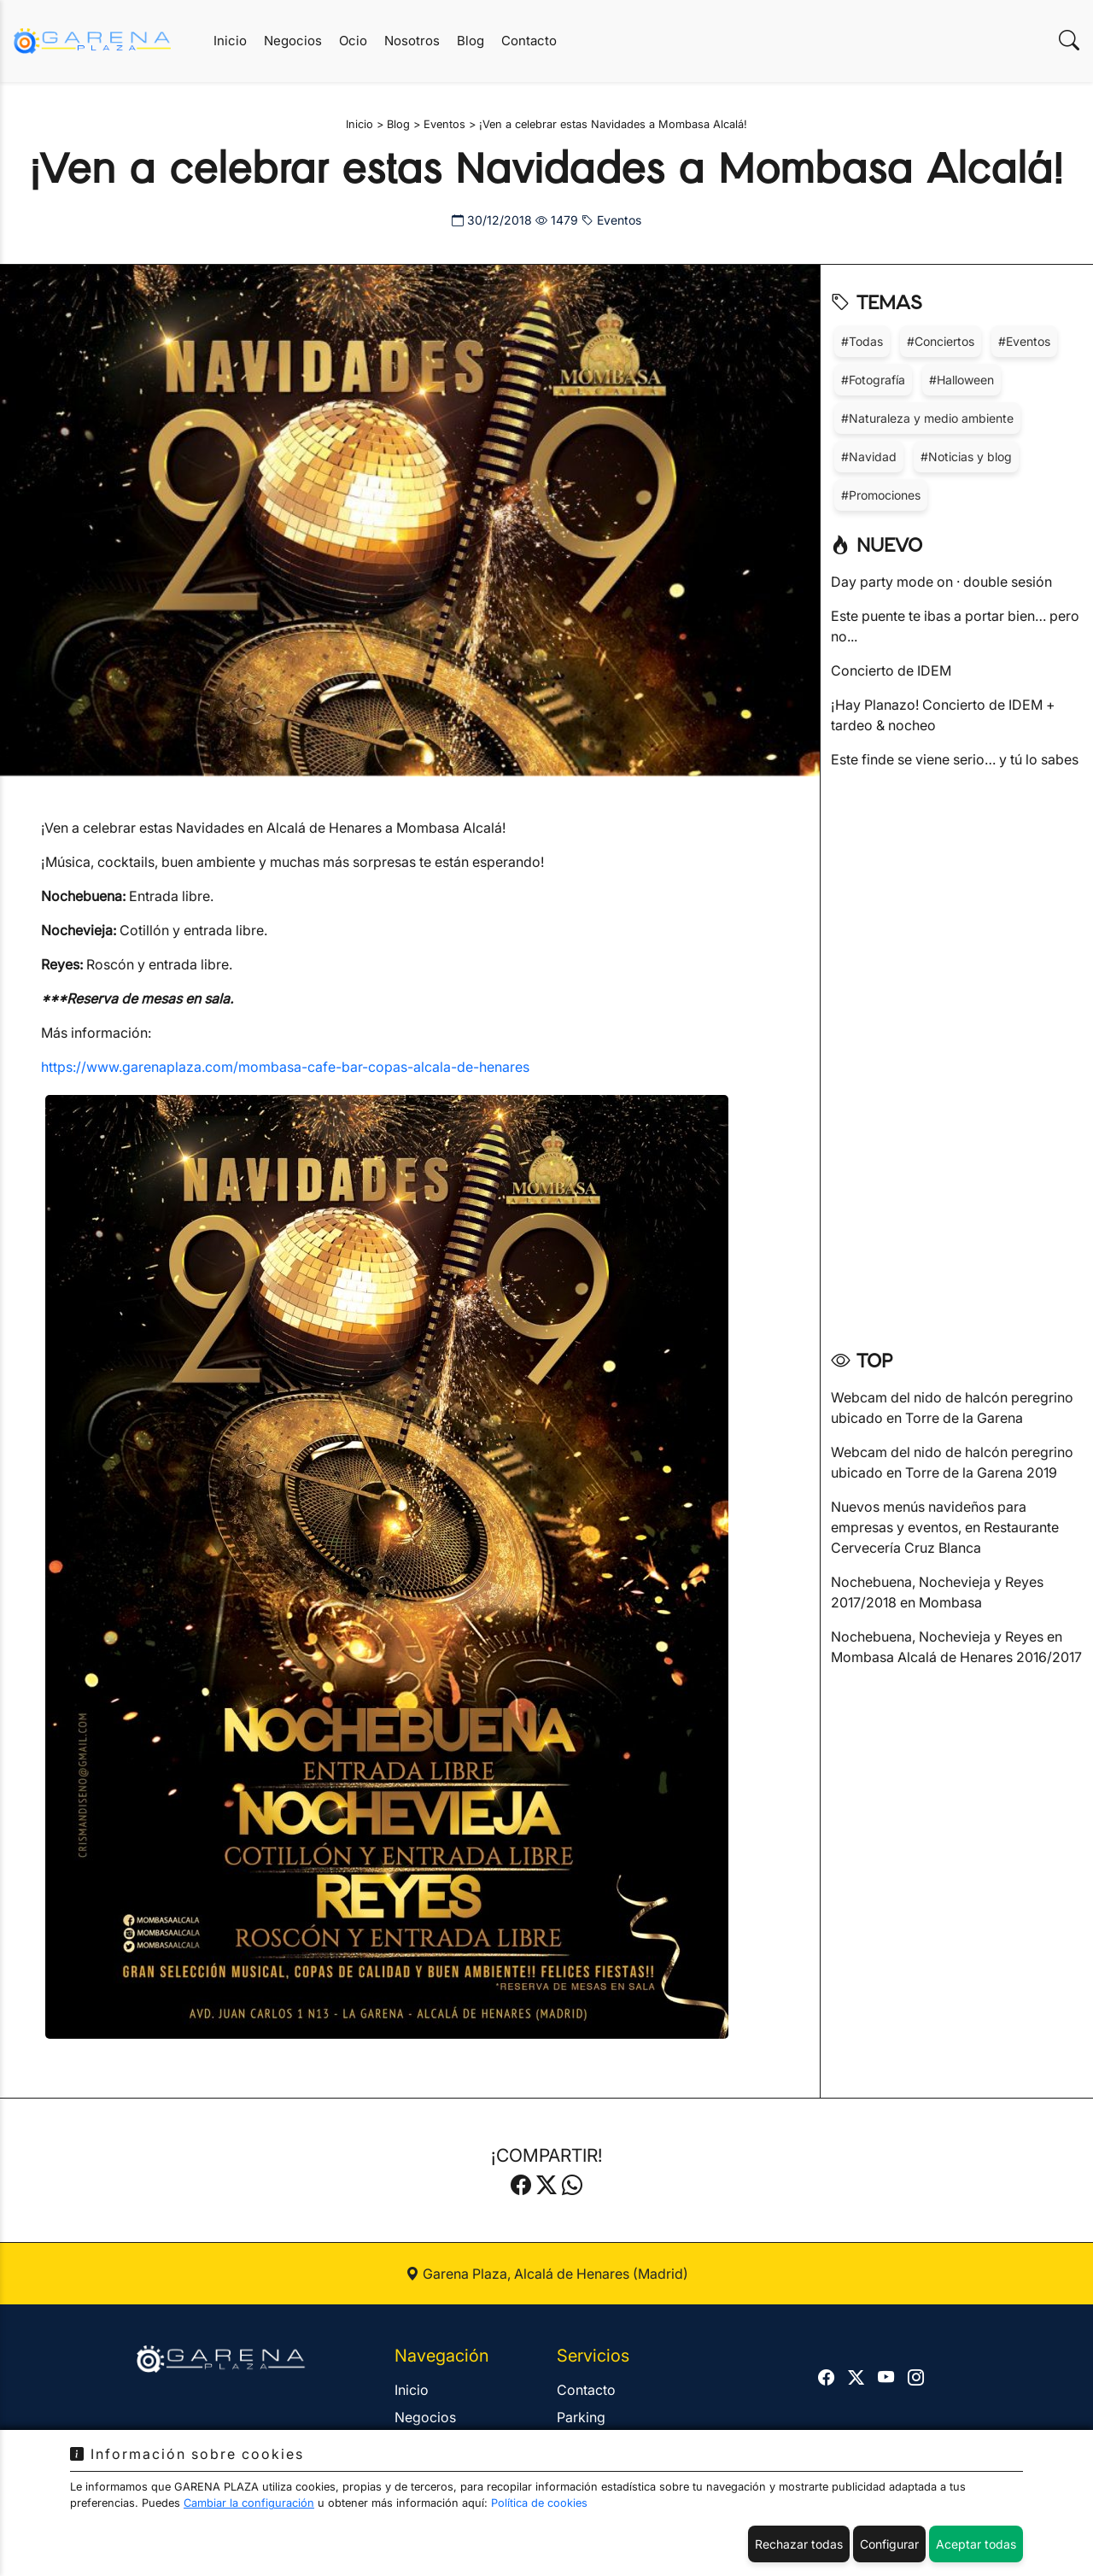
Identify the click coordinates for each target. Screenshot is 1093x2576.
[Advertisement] (957, 1053)
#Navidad (869, 456)
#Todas (862, 341)
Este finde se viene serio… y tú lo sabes (954, 759)
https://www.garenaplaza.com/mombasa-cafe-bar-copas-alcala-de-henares (285, 1066)
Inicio (230, 40)
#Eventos (1024, 341)
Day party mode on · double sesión (941, 581)
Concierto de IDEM (891, 670)
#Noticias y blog (966, 456)
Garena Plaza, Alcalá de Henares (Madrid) (547, 2273)
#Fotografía (873, 379)
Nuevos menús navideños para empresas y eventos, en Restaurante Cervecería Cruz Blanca (945, 1527)
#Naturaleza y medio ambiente (927, 418)
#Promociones (881, 495)
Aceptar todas (976, 2544)
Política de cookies (539, 2503)
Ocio (353, 40)
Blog (470, 40)
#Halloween (961, 379)
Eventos (611, 220)
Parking (581, 2417)
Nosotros (412, 40)
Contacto (529, 40)
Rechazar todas (799, 2544)
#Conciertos (940, 341)
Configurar (889, 2544)
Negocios (293, 40)
